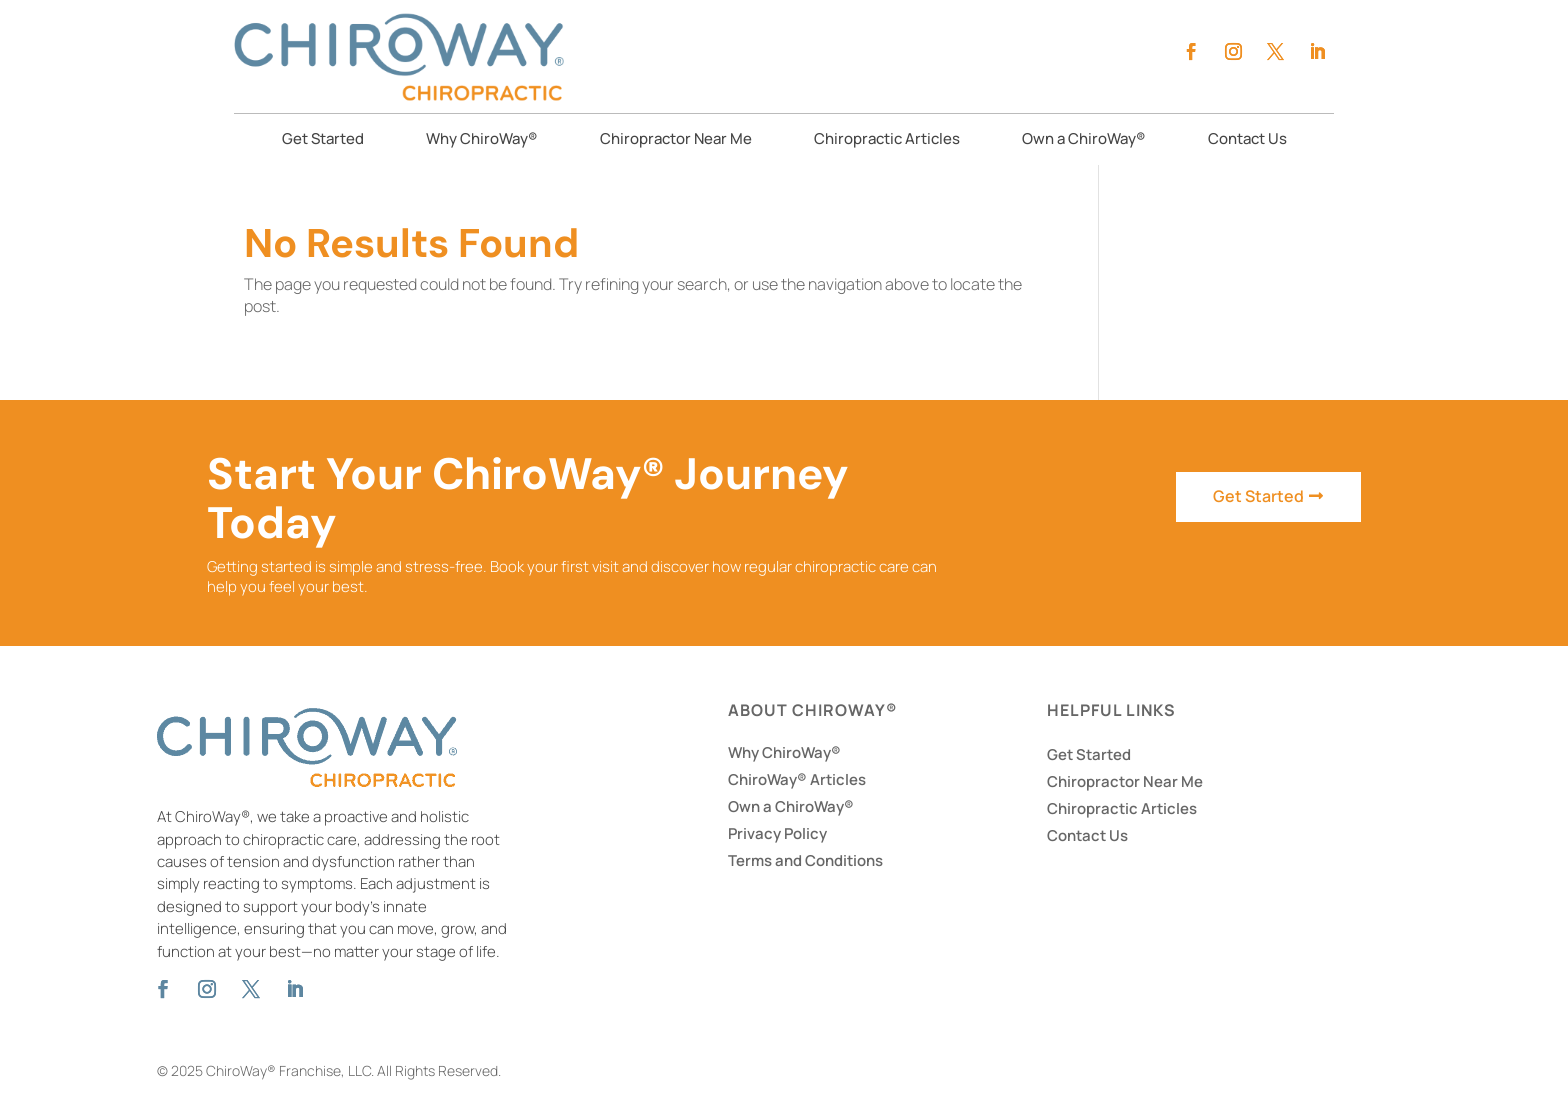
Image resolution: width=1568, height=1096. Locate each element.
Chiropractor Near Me (676, 140)
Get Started (323, 140)
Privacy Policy (777, 833)
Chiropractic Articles (887, 140)
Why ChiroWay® (482, 140)
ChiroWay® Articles (797, 779)
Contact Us (1247, 140)
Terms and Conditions (805, 860)
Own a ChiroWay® (1084, 140)
